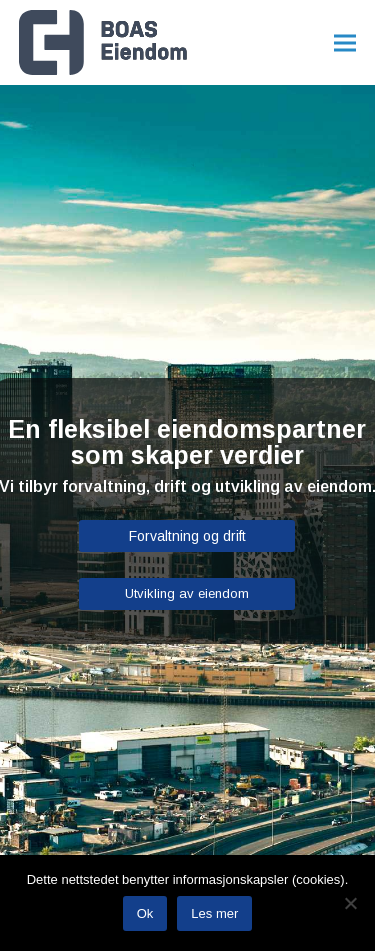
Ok (145, 913)
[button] (345, 42)
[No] (350, 903)
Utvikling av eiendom (187, 593)
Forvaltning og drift (187, 536)
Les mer (214, 913)
